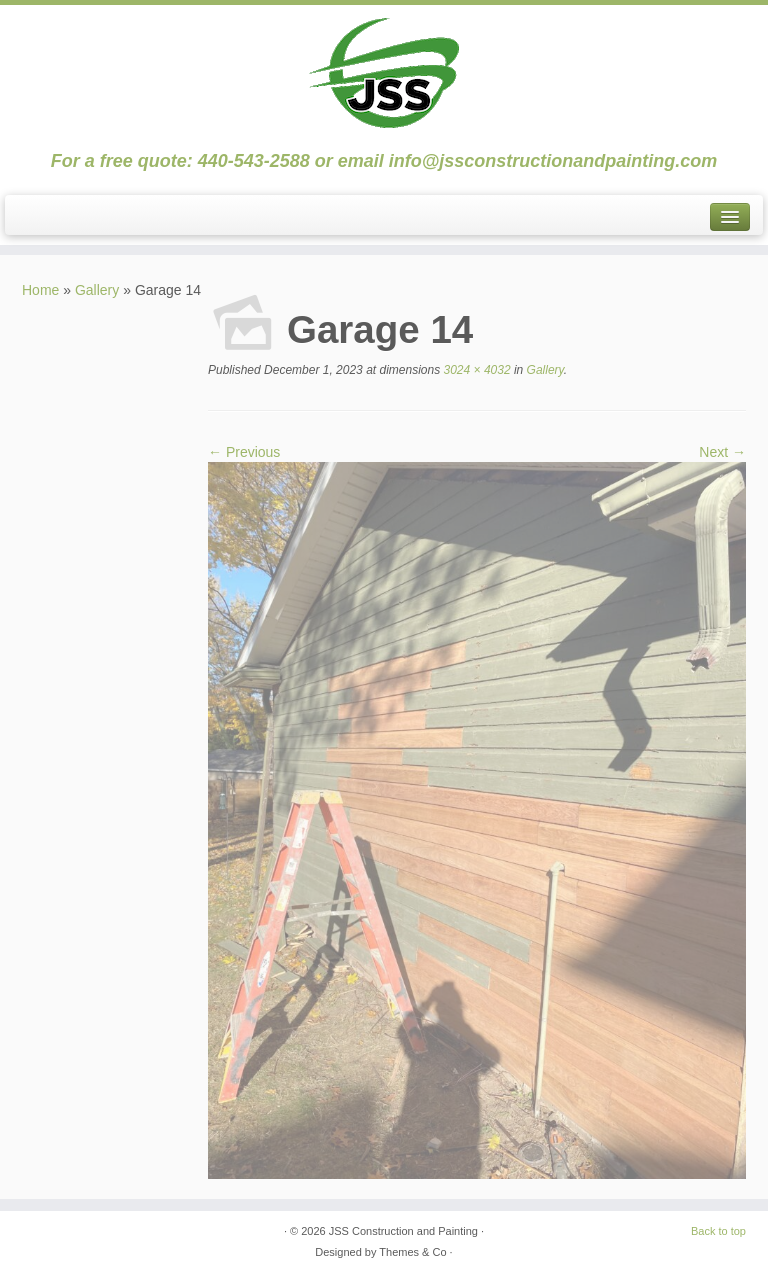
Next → (722, 452)
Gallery (97, 290)
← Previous (244, 452)
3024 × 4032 (475, 370)
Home (40, 290)
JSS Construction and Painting (403, 1231)
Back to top (718, 1231)
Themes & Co (412, 1252)
